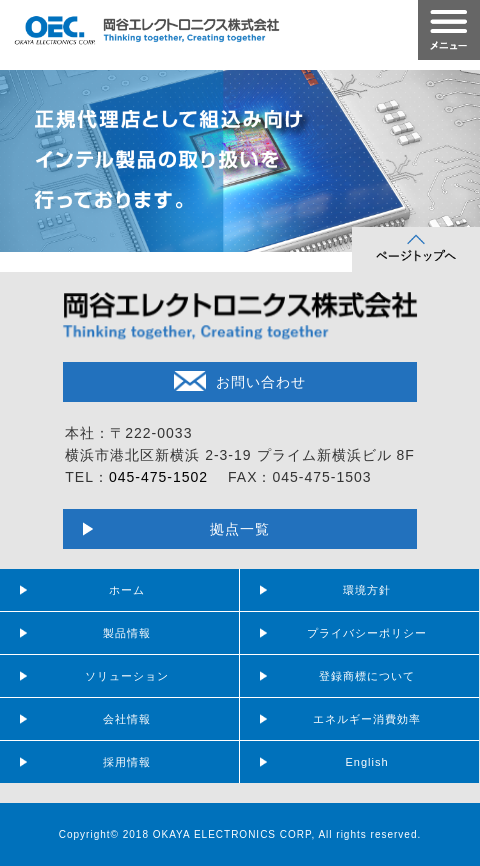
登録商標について (367, 676)
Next (454, 156)
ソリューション (127, 676)
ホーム (127, 590)
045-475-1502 (158, 477)
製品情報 (127, 633)
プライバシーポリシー (367, 633)
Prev (26, 156)
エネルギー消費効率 (367, 719)
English (366, 762)
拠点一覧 (240, 529)
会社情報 (127, 719)
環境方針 (367, 590)
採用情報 (127, 762)
